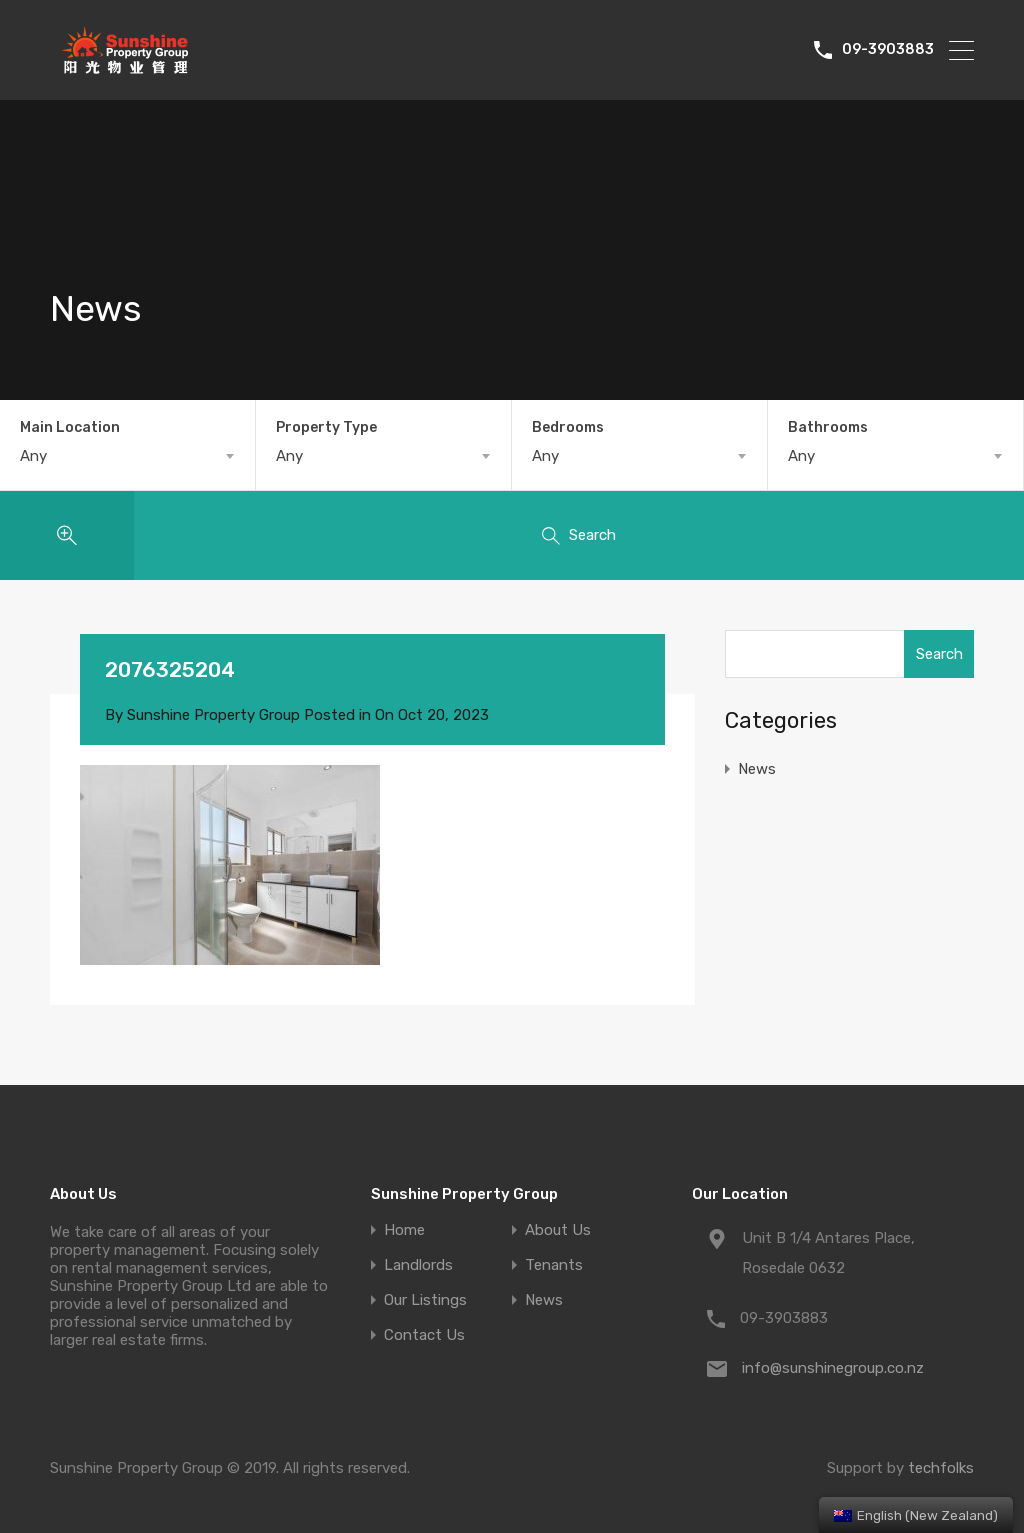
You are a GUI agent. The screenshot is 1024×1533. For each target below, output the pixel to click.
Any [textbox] (33, 456)
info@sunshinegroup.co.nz (833, 1368)
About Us (558, 1230)
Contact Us (424, 1335)
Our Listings (425, 1300)
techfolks (941, 1468)
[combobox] (127, 456)
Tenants (554, 1265)
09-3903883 (888, 50)
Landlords (418, 1265)
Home (404, 1230)
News (757, 769)
